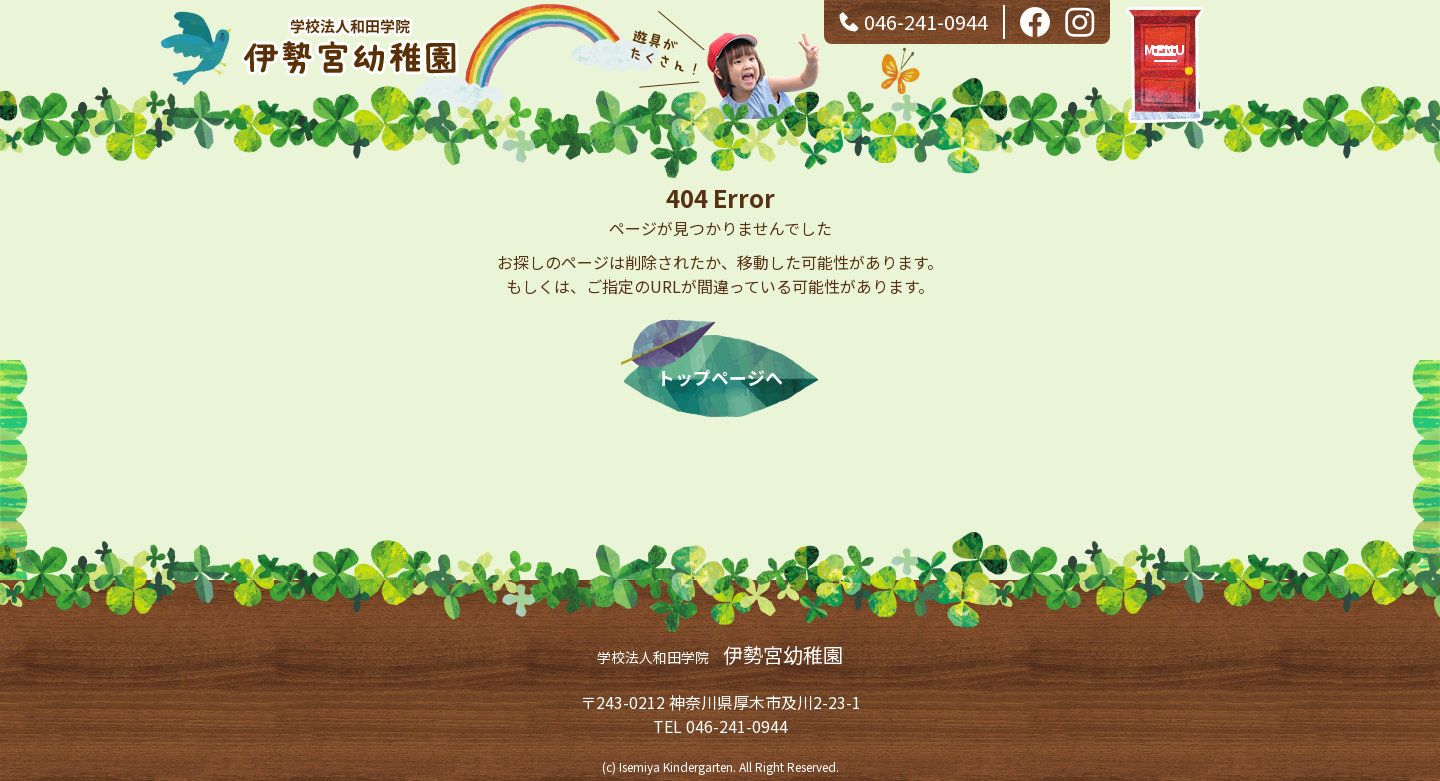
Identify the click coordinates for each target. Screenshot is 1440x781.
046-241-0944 (926, 21)
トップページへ (720, 377)
